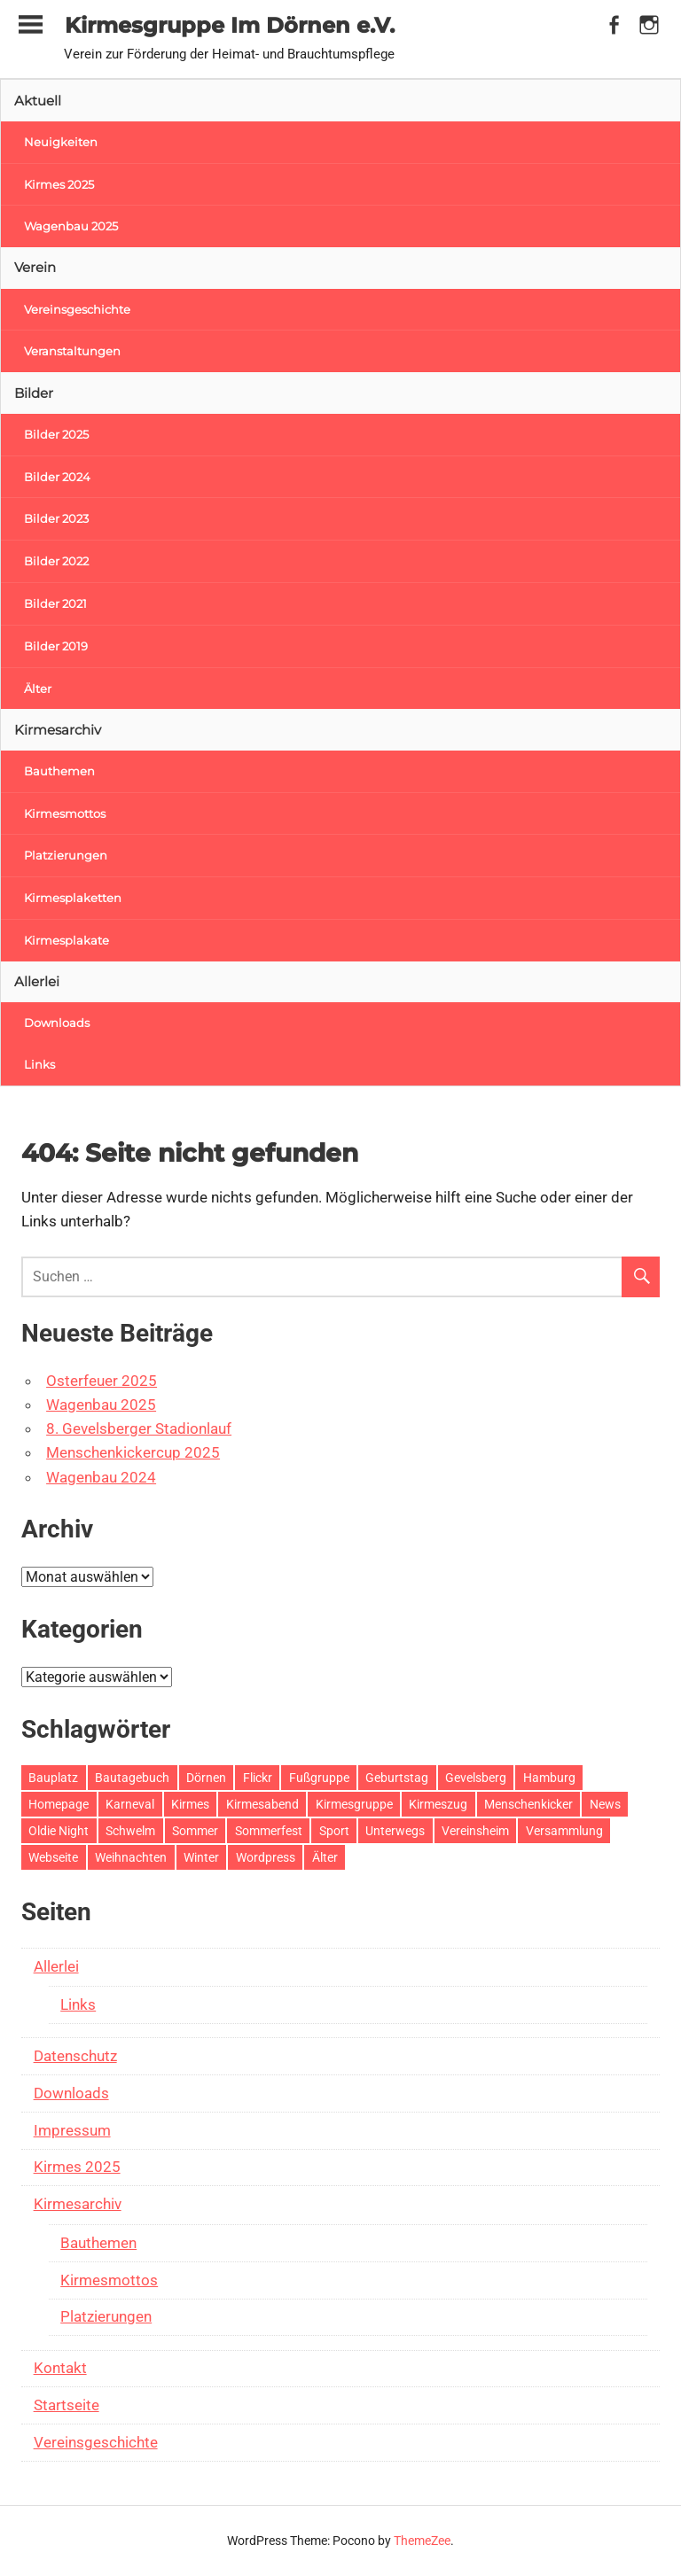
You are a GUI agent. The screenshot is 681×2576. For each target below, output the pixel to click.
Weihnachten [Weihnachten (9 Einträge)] (131, 1857)
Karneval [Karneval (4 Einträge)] (130, 1804)
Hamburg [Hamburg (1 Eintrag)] (549, 1778)
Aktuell (37, 100)
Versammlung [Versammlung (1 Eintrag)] (564, 1831)
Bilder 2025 (56, 434)
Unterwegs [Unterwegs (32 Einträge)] (395, 1831)
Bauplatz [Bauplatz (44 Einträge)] (53, 1778)
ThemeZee (422, 2540)
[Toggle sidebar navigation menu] (30, 25)
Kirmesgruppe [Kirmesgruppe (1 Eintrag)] (354, 1804)
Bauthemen (59, 771)
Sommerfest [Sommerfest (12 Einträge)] (268, 1831)
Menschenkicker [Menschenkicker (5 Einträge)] (528, 1804)
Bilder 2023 (56, 518)
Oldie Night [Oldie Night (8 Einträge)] (58, 1831)
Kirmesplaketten (72, 898)
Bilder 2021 (55, 603)
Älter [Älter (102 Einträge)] (325, 1857)
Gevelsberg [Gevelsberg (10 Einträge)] (475, 1778)
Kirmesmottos (65, 813)
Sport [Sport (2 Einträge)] (334, 1831)
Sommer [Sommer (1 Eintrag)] (195, 1831)
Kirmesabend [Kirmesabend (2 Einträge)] (262, 1804)
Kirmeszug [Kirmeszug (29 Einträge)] (438, 1804)
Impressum (72, 2130)
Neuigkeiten (61, 142)
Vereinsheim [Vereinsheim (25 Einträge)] (475, 1831)
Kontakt (60, 2368)
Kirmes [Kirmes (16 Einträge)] (190, 1804)
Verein (35, 267)
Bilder (33, 393)
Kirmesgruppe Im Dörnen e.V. (230, 25)
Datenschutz (75, 2056)
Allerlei (36, 981)
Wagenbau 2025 (71, 226)
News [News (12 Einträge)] (605, 1804)
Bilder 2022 (56, 561)
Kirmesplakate (66, 940)
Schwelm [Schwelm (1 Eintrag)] (130, 1831)
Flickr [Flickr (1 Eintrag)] (257, 1778)
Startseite (66, 2405)
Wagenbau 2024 (101, 1477)
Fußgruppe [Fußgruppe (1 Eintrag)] (319, 1778)
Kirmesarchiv (57, 729)
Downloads (57, 1023)
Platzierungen (65, 855)
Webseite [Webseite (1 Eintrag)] (53, 1857)
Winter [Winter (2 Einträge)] (201, 1857)
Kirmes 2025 (59, 184)
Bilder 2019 (56, 646)
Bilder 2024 (57, 477)
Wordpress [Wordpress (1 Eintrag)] (265, 1857)
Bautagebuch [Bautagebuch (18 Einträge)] (132, 1778)
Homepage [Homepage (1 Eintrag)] (58, 1804)
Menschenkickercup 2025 (133, 1452)
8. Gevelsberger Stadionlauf (138, 1428)
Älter (37, 688)
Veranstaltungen (72, 351)
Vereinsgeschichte (77, 309)
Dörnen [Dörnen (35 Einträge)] (206, 1778)
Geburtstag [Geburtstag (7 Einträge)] (396, 1778)
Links (39, 1064)
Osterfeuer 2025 (101, 1380)
